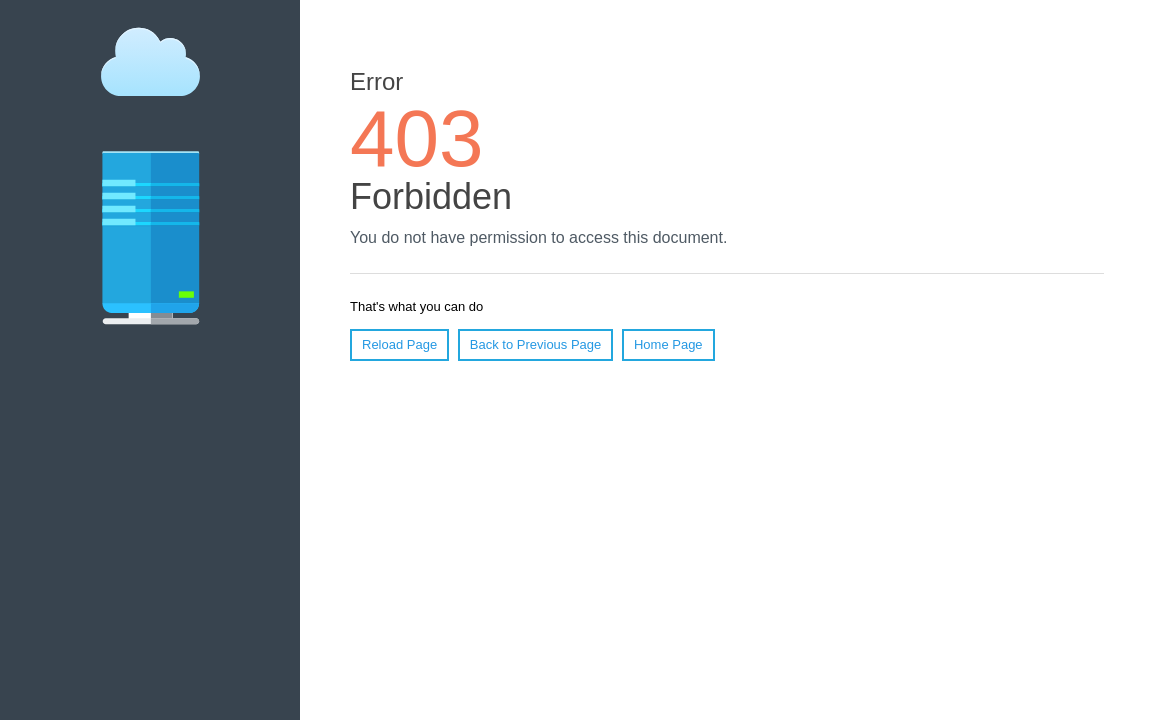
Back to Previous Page (536, 344)
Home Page (668, 344)
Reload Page (399, 344)
